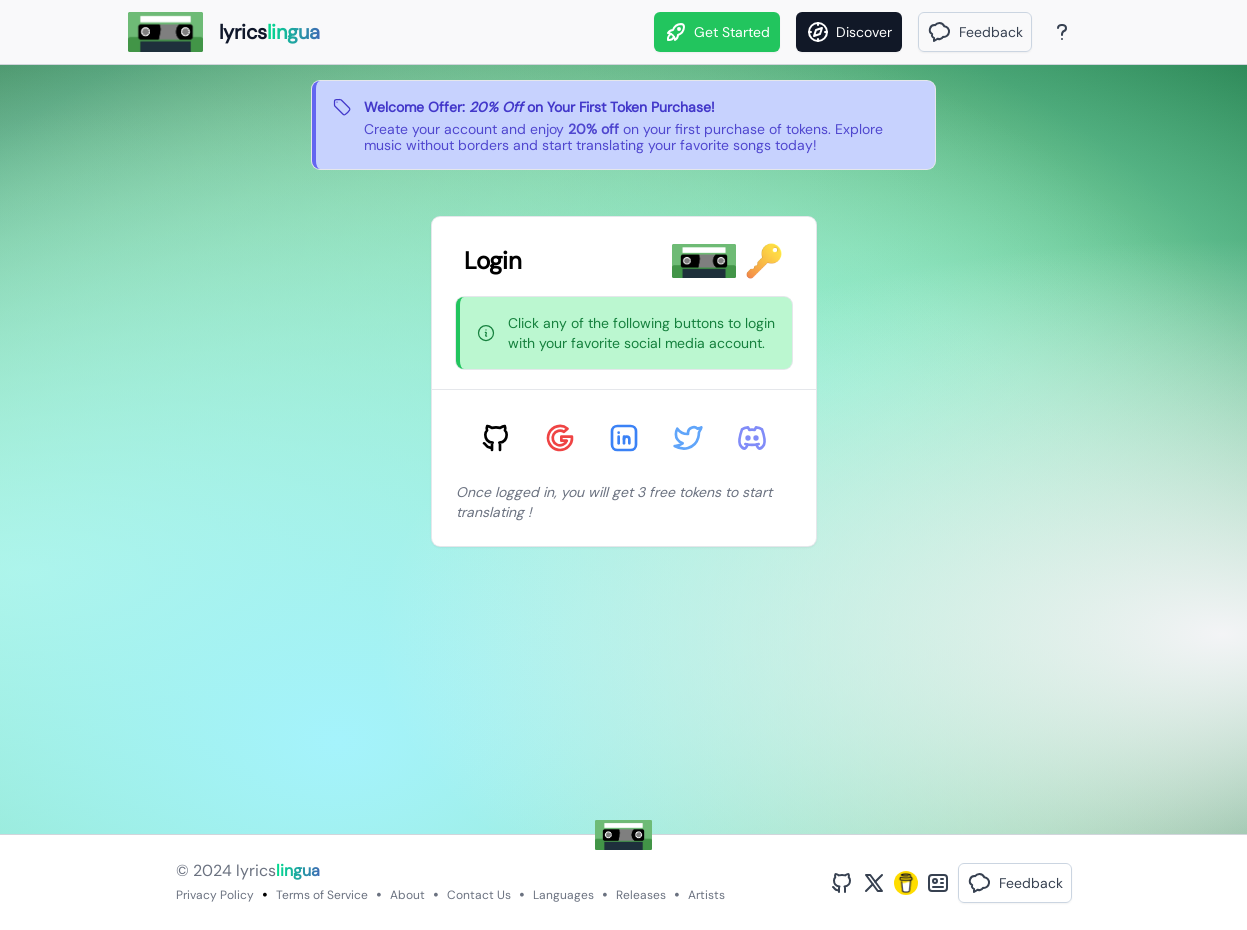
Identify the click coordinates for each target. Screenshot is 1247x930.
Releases (641, 895)
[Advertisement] (623, 694)
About (407, 895)
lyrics (278, 870)
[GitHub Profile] (842, 883)
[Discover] (849, 32)
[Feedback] (975, 32)
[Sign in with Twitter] (688, 438)
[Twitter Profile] (874, 883)
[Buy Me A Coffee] (906, 883)
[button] (975, 32)
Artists (706, 895)
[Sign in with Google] (560, 438)
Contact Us (479, 895)
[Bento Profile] (938, 883)
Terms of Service (322, 895)
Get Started (717, 32)
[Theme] (1100, 32)
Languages (563, 895)
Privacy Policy (215, 895)
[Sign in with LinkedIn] (624, 438)
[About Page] (1062, 32)
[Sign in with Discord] (752, 438)
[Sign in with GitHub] (496, 438)
